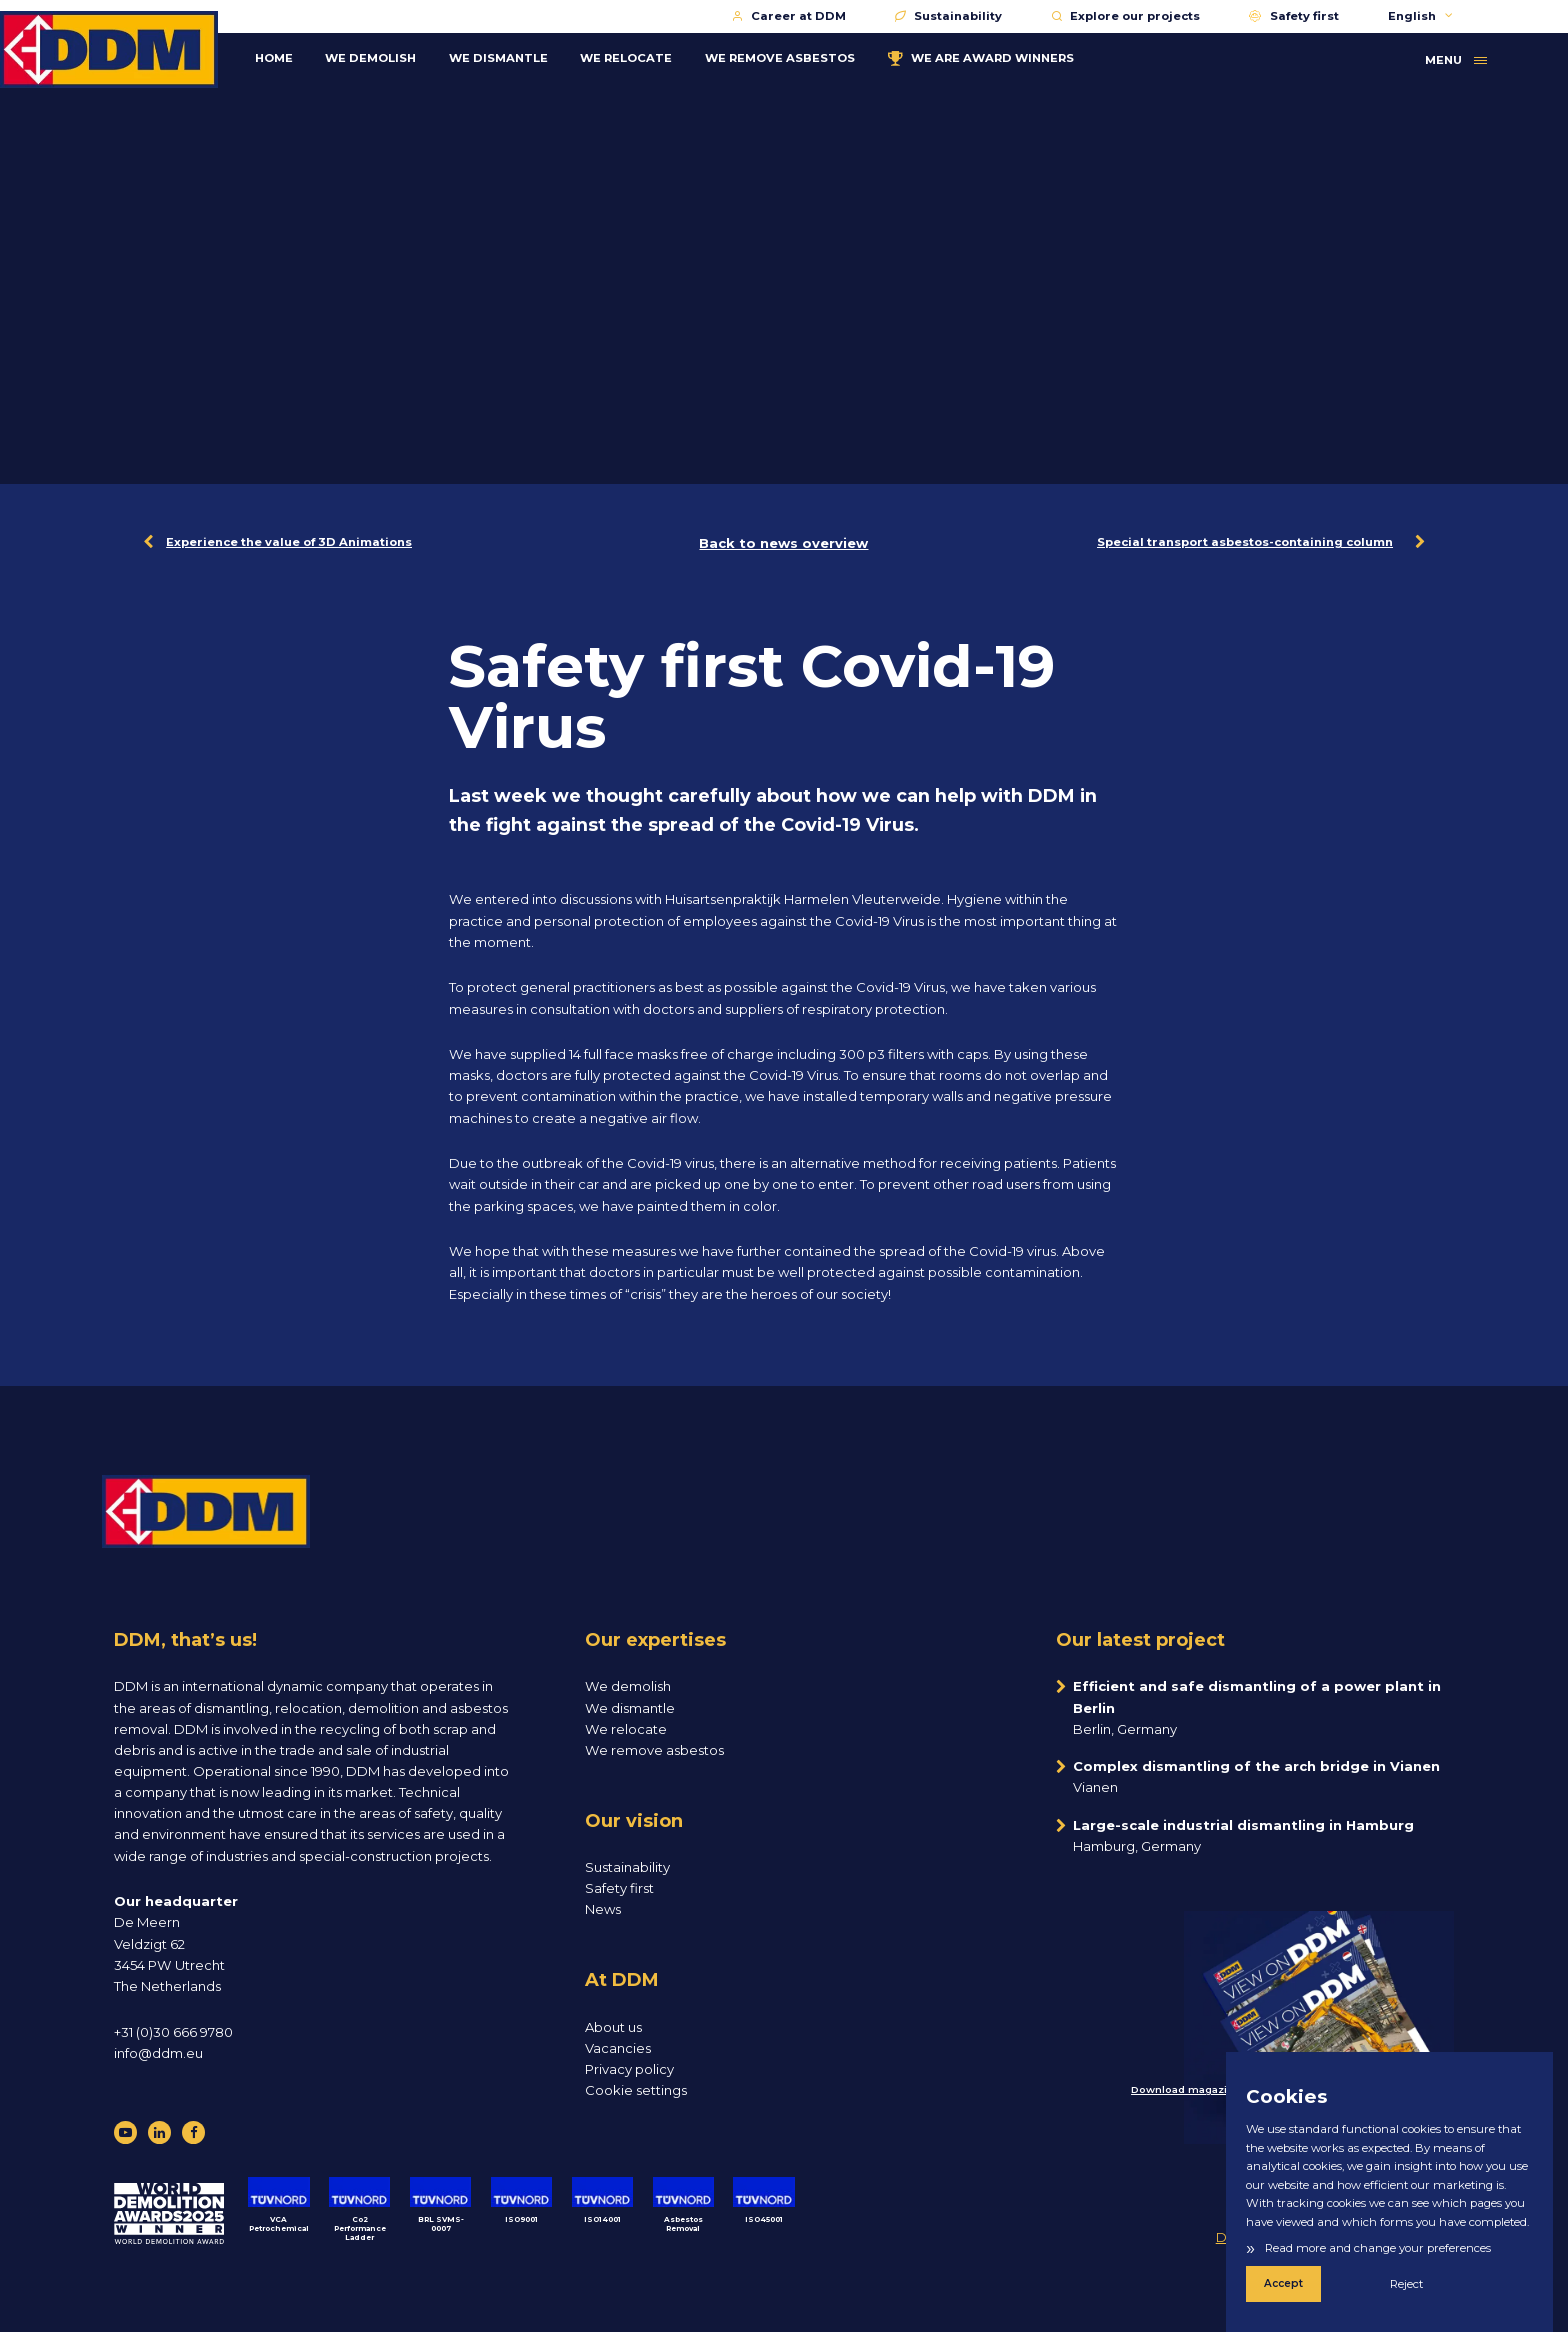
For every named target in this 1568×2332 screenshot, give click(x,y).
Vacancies (618, 2048)
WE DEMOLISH (393, 56)
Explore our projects (1125, 16)
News (603, 1909)
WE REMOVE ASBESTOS (802, 56)
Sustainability (948, 16)
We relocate (626, 1729)
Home (296, 56)
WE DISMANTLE (520, 56)
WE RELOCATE (649, 56)
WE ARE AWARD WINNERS (1003, 56)
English (1421, 16)
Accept (1282, 2283)
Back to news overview (783, 543)
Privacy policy (629, 2069)
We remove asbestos (654, 1750)
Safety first (1293, 16)
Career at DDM (789, 16)
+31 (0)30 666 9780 (173, 2032)
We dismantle (630, 1708)
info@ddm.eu (158, 2053)
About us (613, 2027)
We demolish (628, 1686)
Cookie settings (636, 2090)
